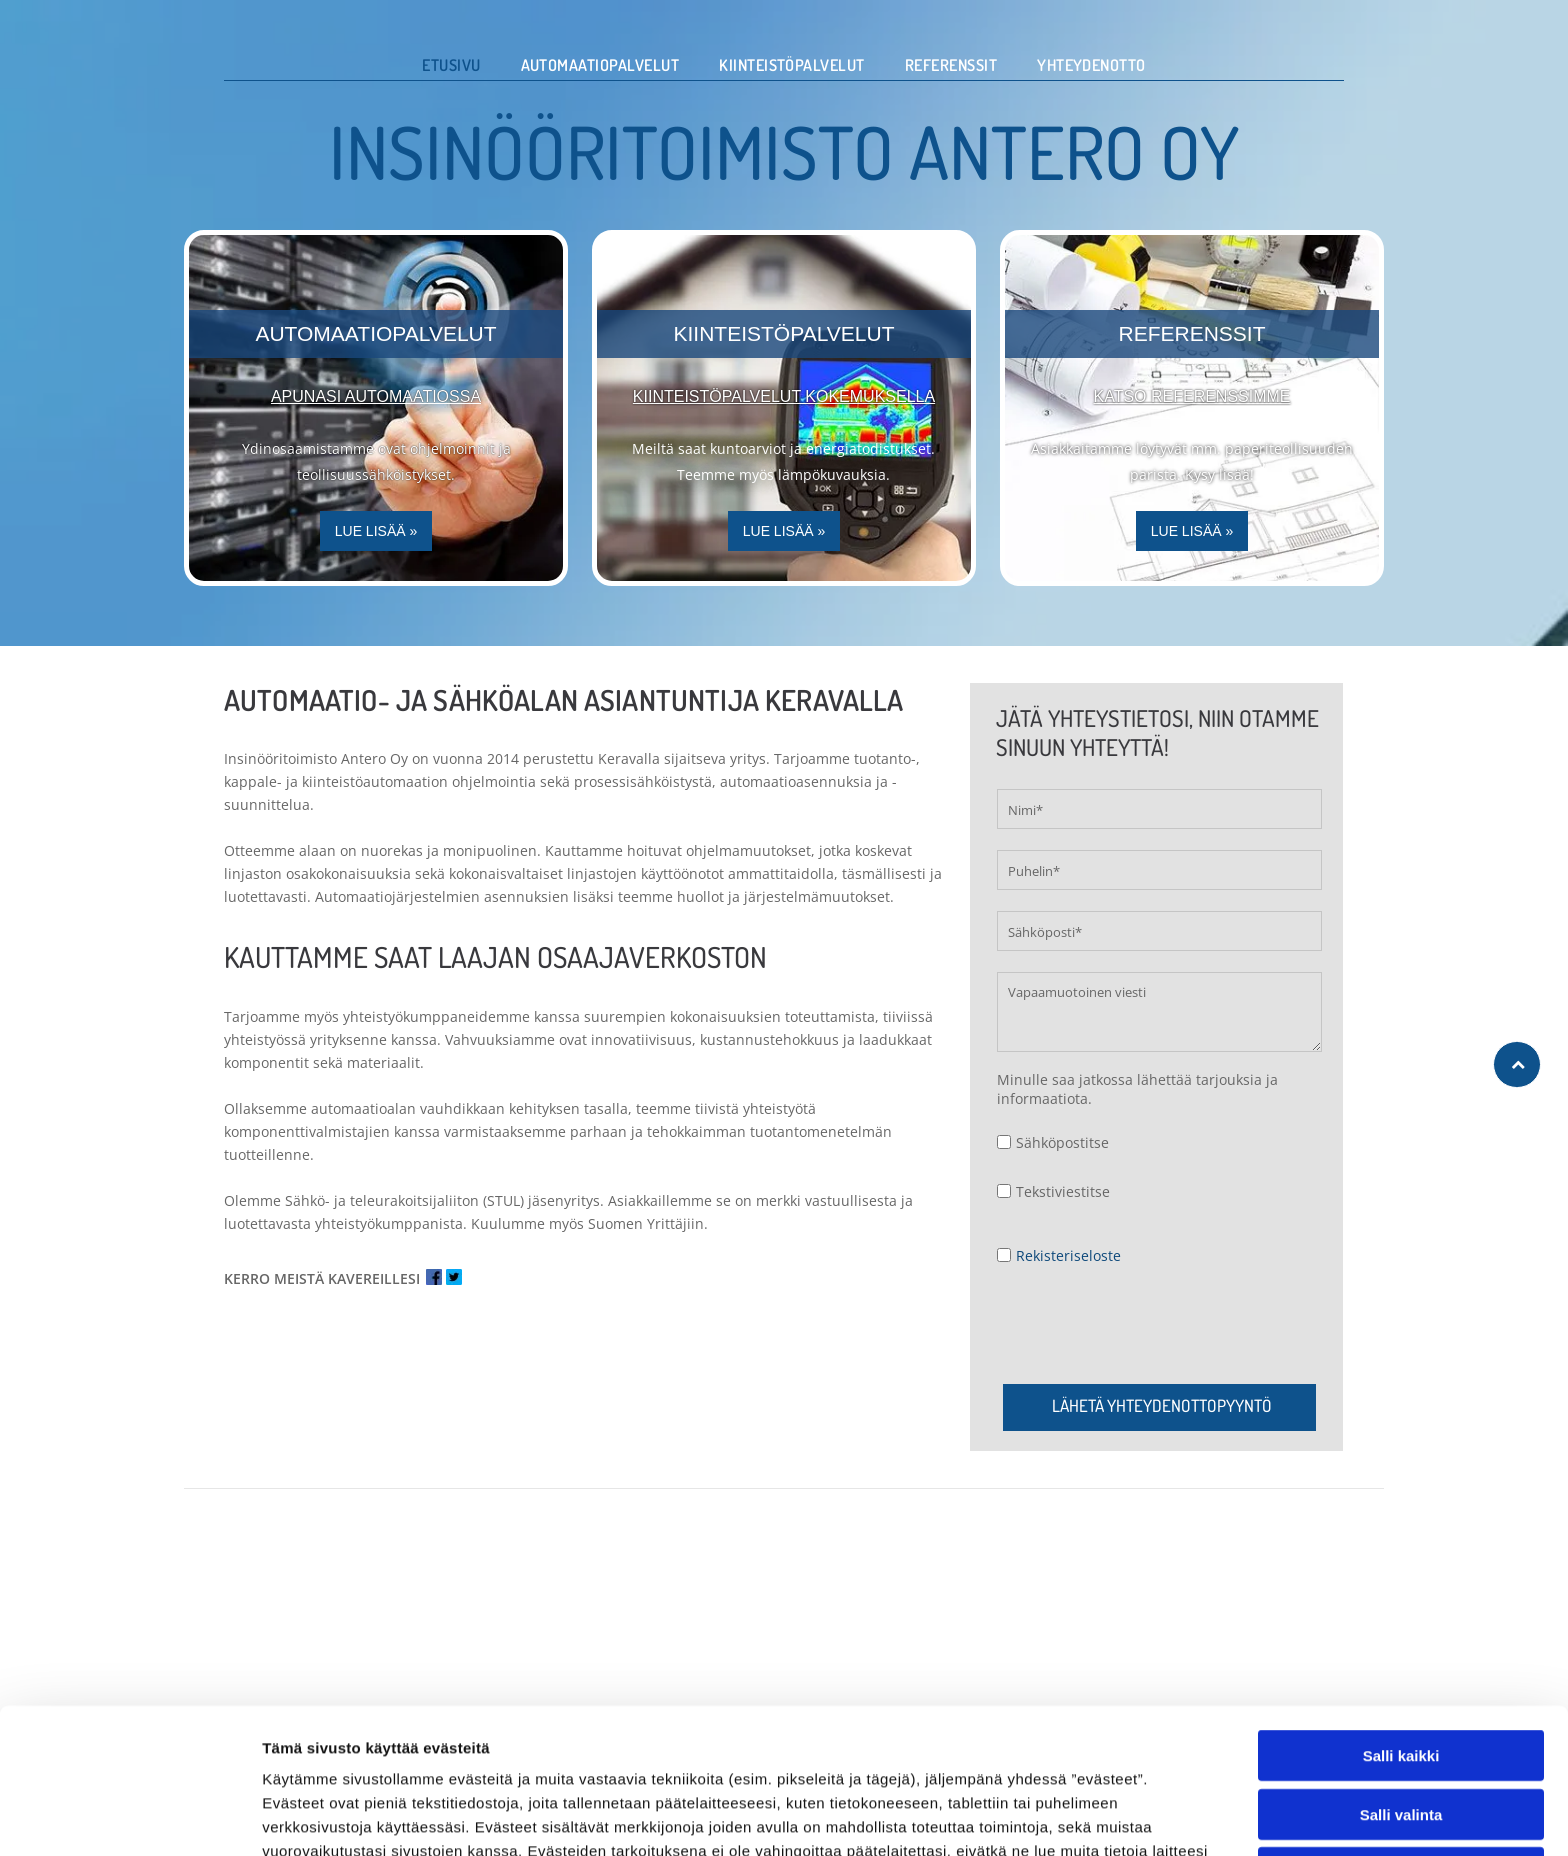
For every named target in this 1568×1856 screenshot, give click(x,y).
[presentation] (1149, 1324)
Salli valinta (1401, 1760)
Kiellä (1401, 1819)
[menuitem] (451, 65)
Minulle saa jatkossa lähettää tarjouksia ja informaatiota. (1137, 1089)
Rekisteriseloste (1068, 1255)
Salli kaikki (1401, 1702)
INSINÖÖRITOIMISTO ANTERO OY (784, 151)
